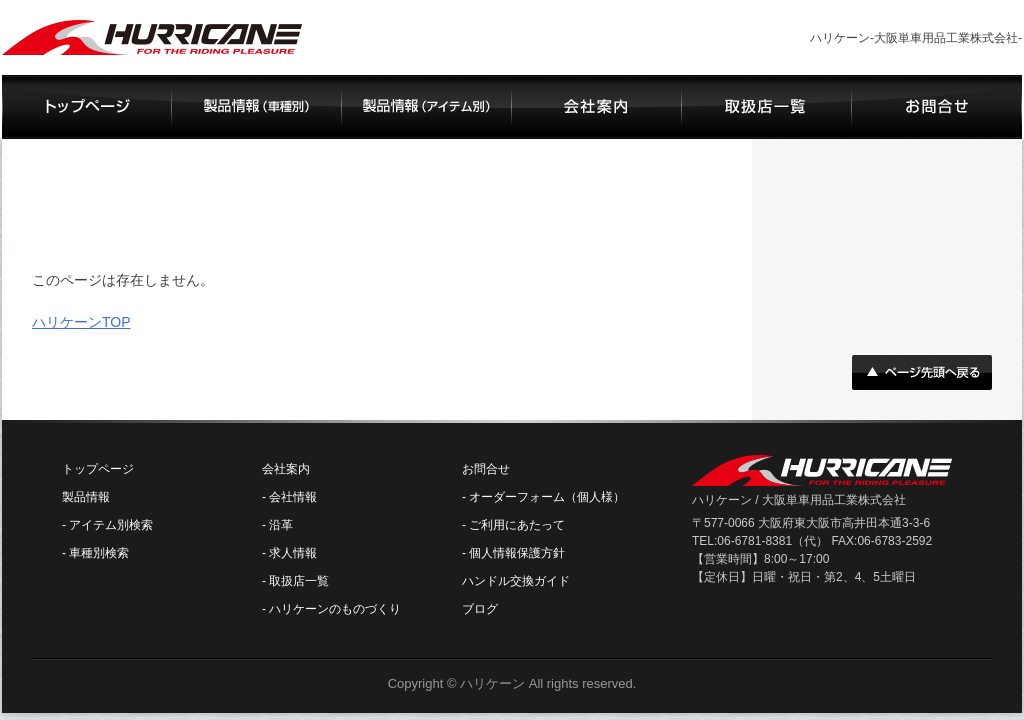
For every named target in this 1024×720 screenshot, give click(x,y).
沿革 (281, 525)
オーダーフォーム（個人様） (547, 497)
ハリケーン (492, 683)
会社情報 (293, 497)
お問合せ (486, 469)
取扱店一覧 (299, 581)
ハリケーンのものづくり (335, 609)
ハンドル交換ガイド (516, 581)
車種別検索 (99, 553)
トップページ (98, 469)
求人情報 (293, 553)
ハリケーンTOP (81, 322)
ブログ (480, 609)
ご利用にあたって (517, 525)
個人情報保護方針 (517, 553)
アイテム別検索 (111, 525)
